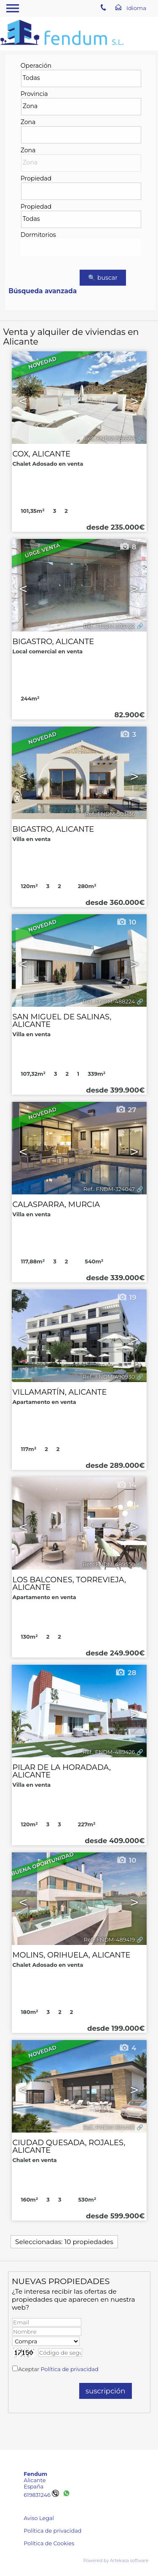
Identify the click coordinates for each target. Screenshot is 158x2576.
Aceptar (58, 2369)
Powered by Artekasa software (116, 2560)
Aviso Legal (39, 2518)
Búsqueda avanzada (42, 291)
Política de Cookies (49, 2543)
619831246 (41, 2495)
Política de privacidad (70, 2369)
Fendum (35, 2474)
